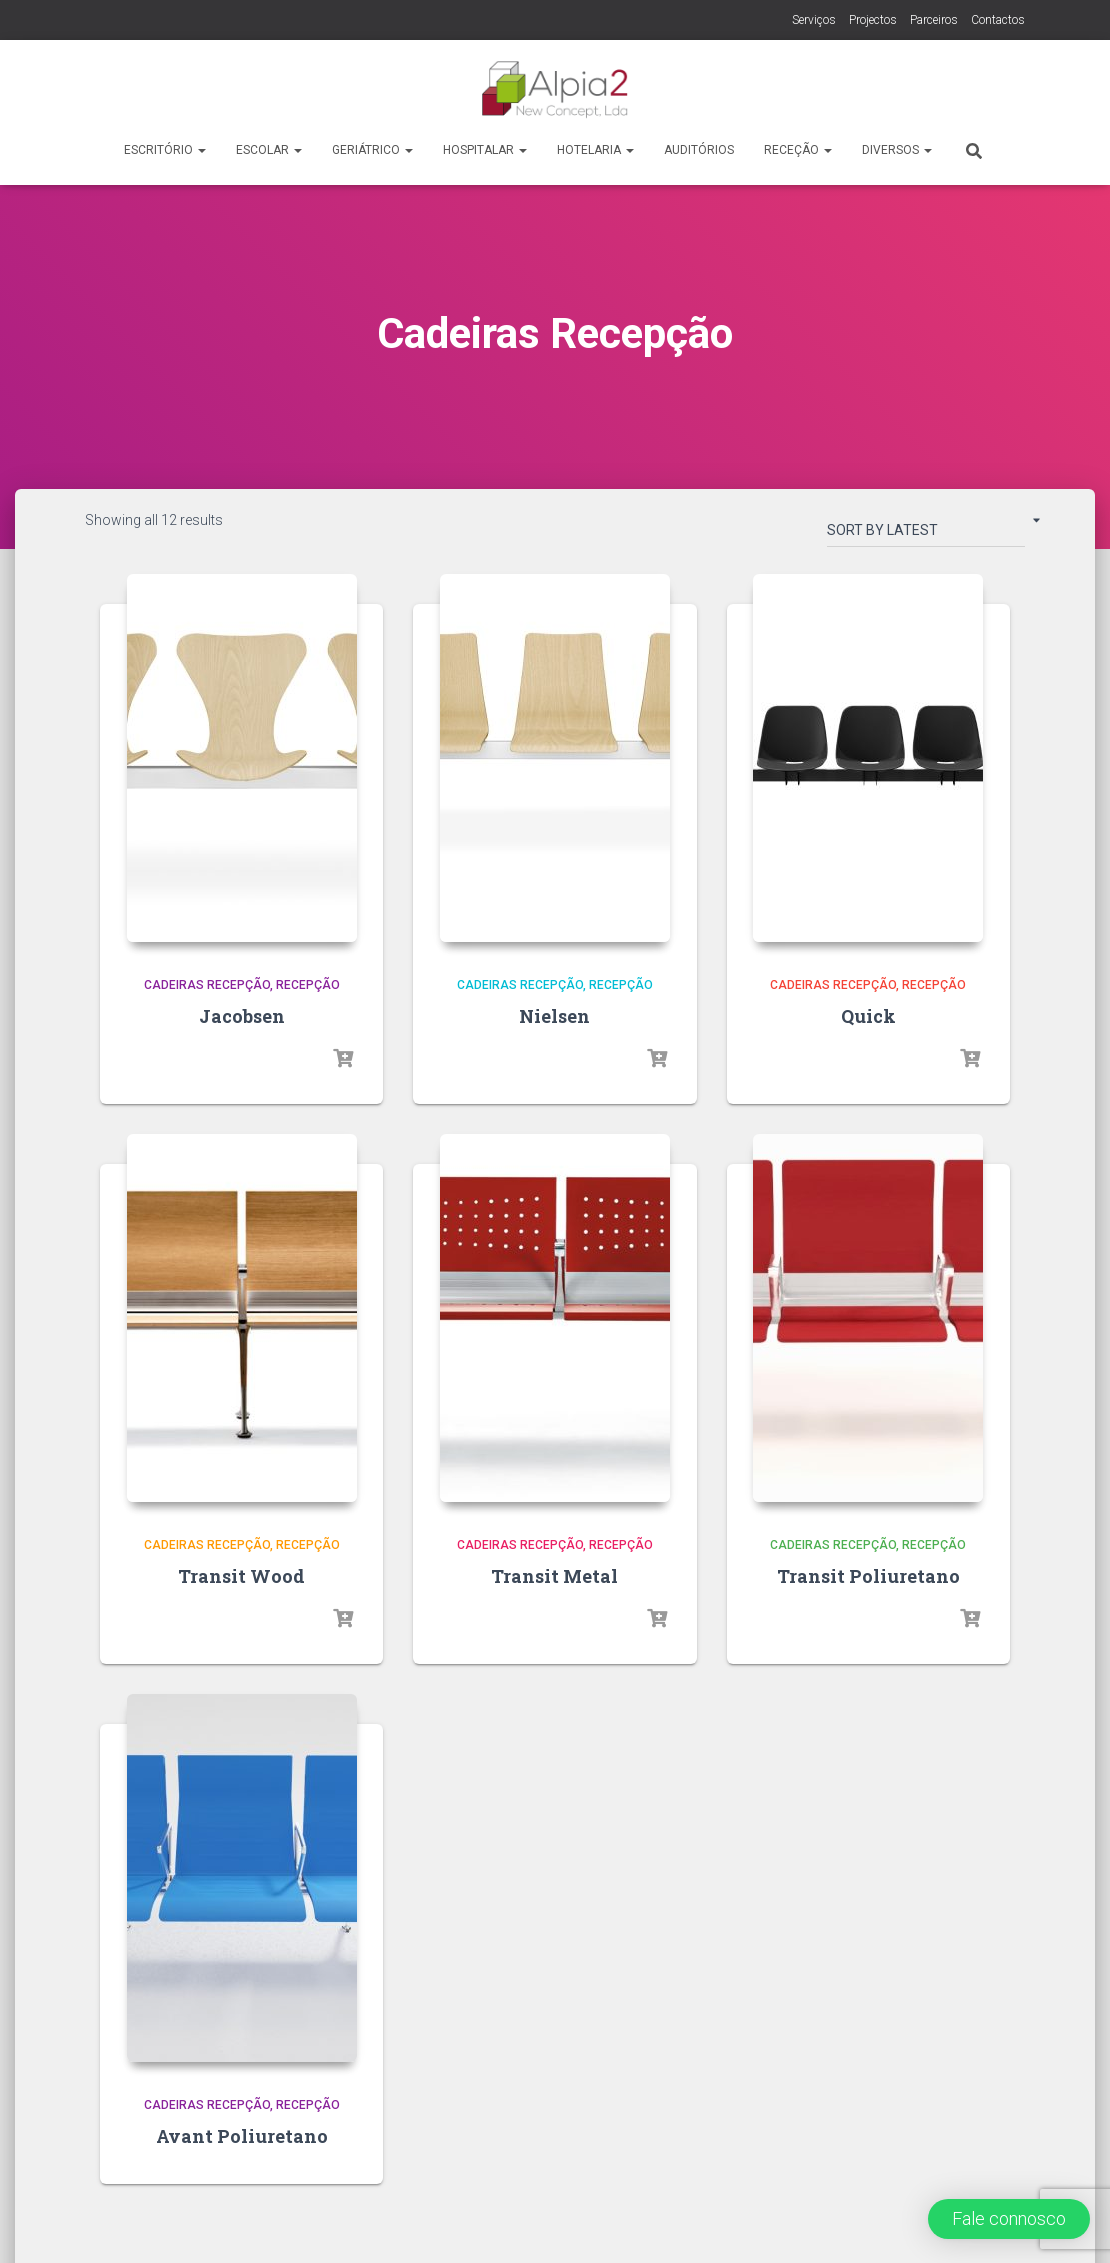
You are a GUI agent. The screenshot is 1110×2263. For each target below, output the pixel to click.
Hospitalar (485, 150)
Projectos (873, 20)
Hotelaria (595, 150)
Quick (868, 1016)
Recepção (308, 985)
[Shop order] (926, 534)
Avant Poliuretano (242, 2136)
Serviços (814, 20)
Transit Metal (554, 1576)
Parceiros (934, 20)
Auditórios (699, 150)
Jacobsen (242, 1016)
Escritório (165, 150)
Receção (798, 150)
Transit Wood (241, 1576)
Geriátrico (372, 150)
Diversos (897, 150)
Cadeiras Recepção (207, 985)
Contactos (998, 20)
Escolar (269, 150)
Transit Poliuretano (868, 1576)
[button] (1009, 2219)
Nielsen (554, 1016)
